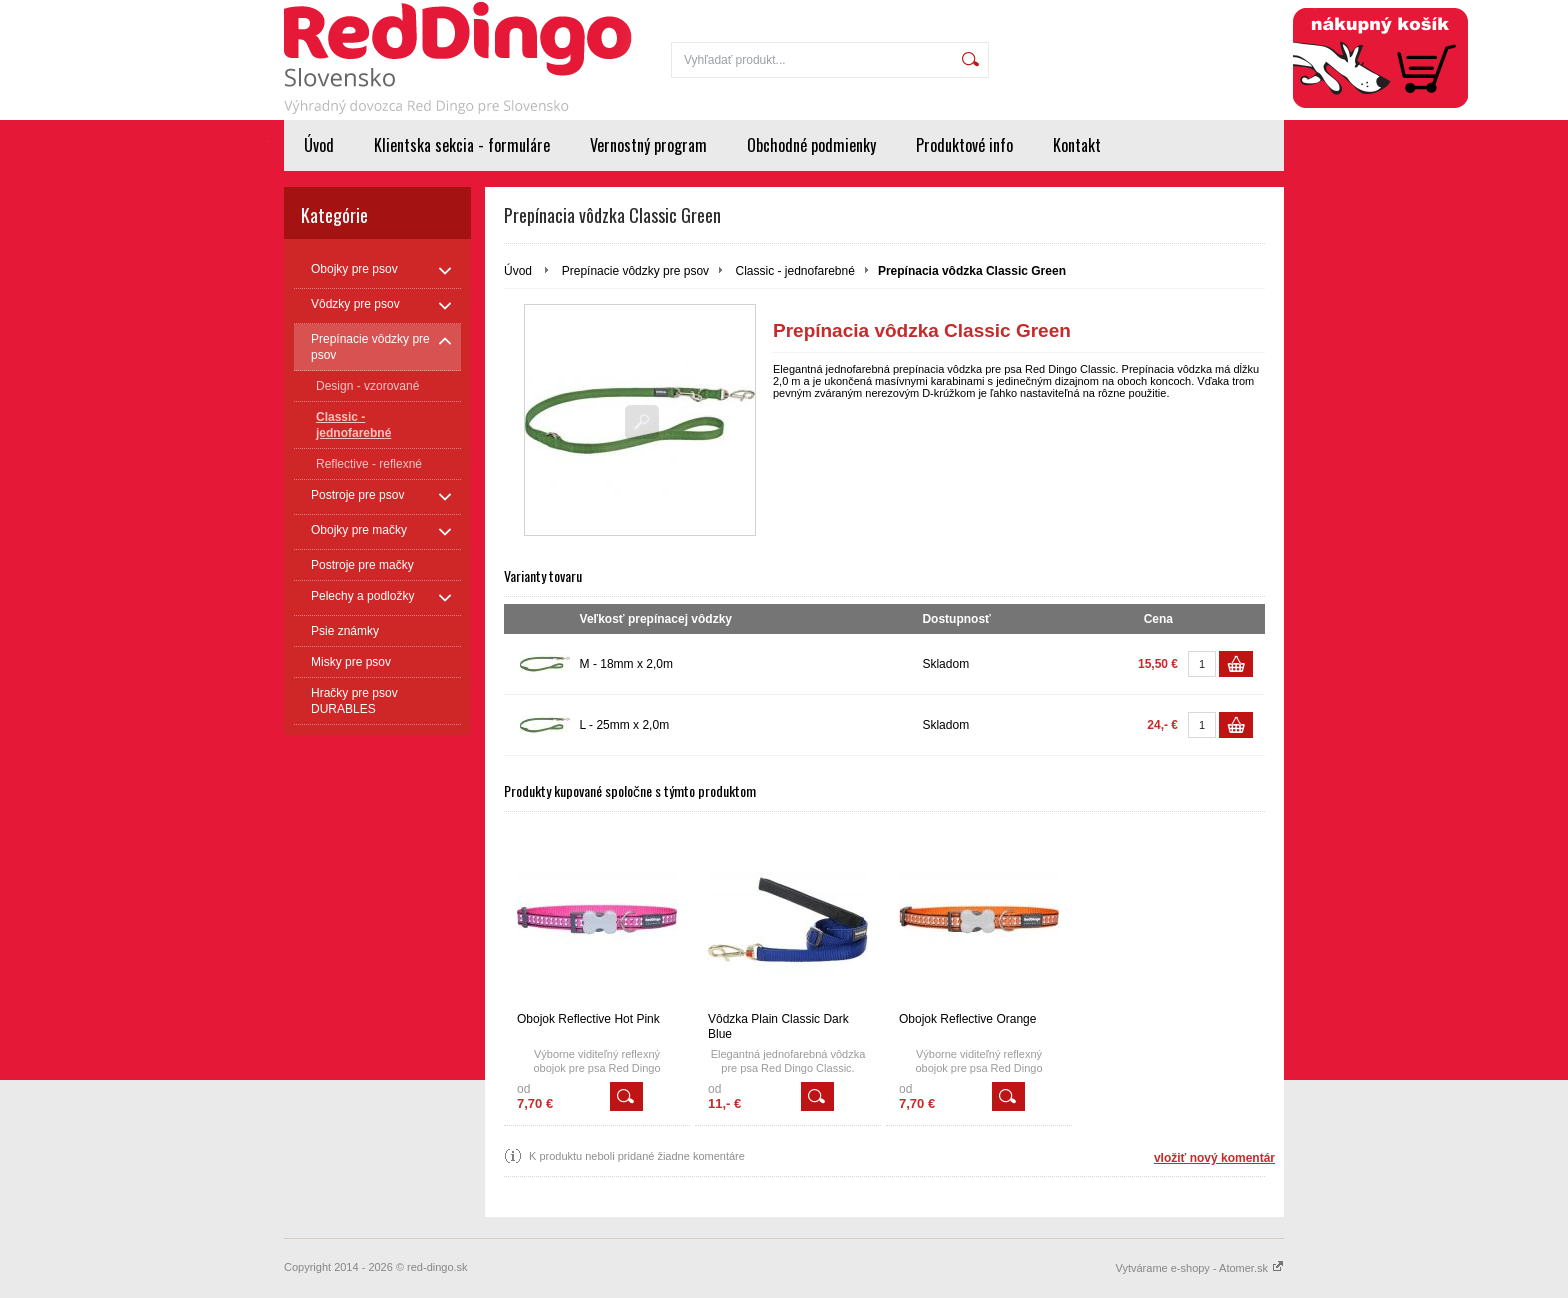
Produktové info (964, 145)
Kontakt (1077, 145)
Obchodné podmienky (811, 145)
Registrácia (1241, 12)
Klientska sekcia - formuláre (462, 145)
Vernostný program (648, 145)
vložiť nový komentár (1214, 1158)
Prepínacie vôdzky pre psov (635, 271)
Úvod (319, 145)
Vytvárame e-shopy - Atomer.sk (1200, 1268)
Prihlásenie (1152, 12)
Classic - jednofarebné (794, 271)
